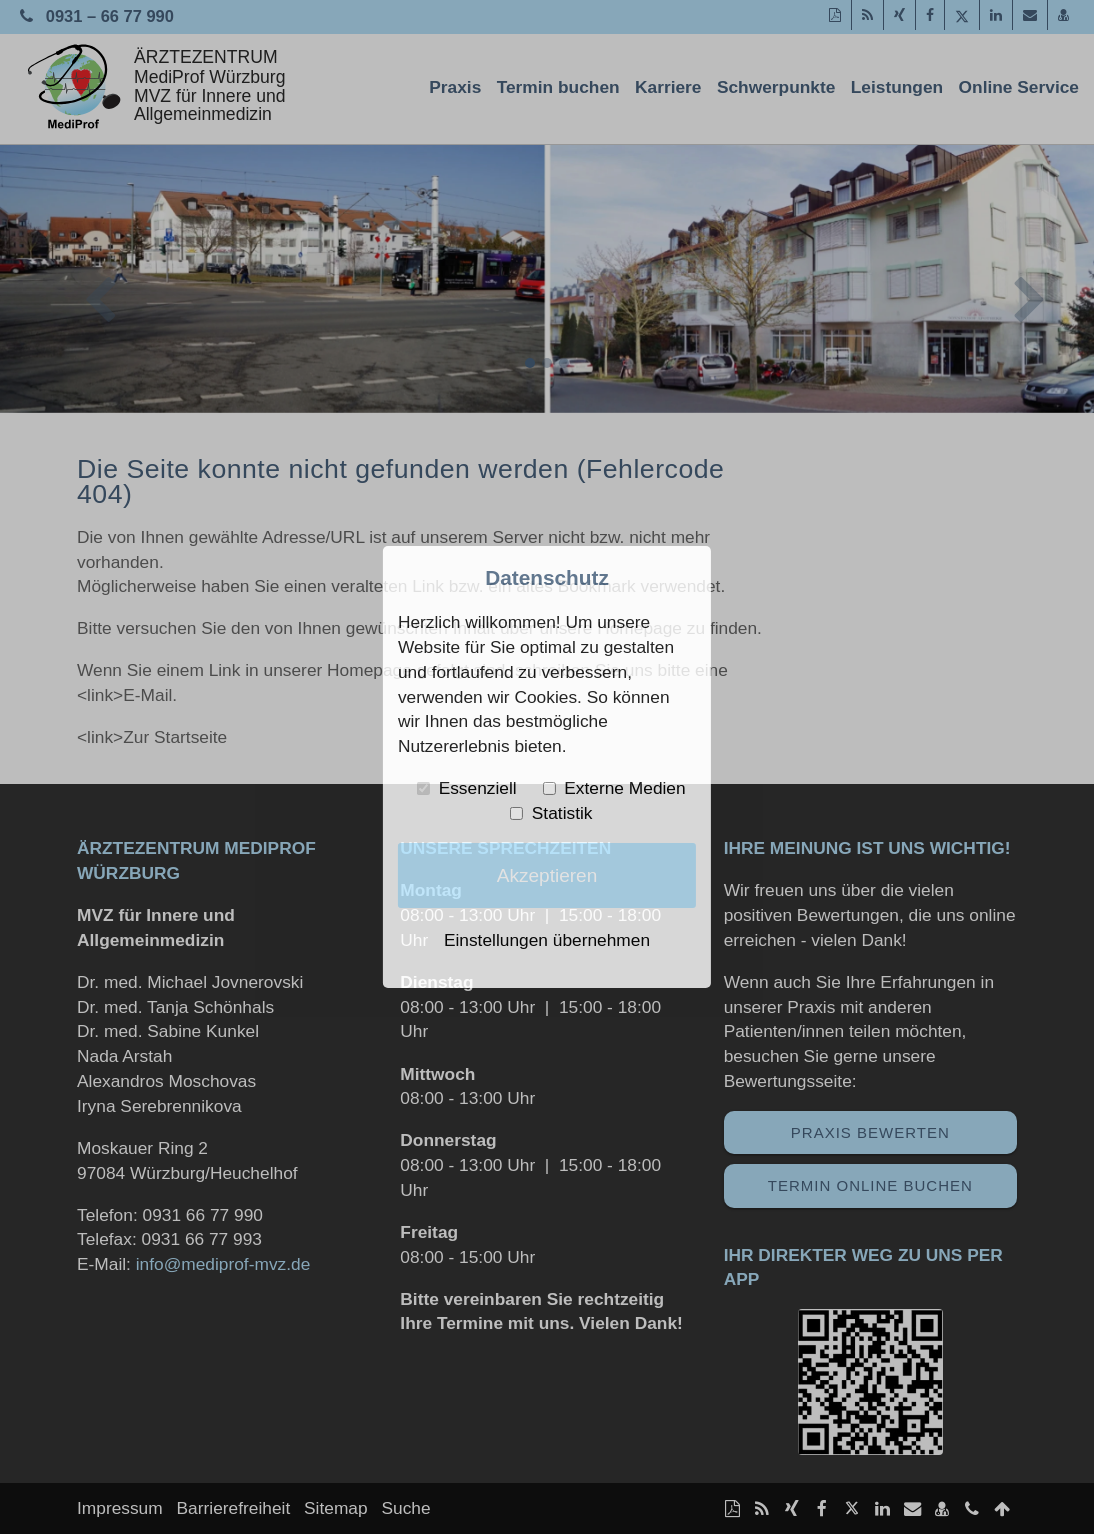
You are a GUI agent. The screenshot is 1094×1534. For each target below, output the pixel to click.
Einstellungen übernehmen (547, 940)
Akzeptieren (547, 875)
